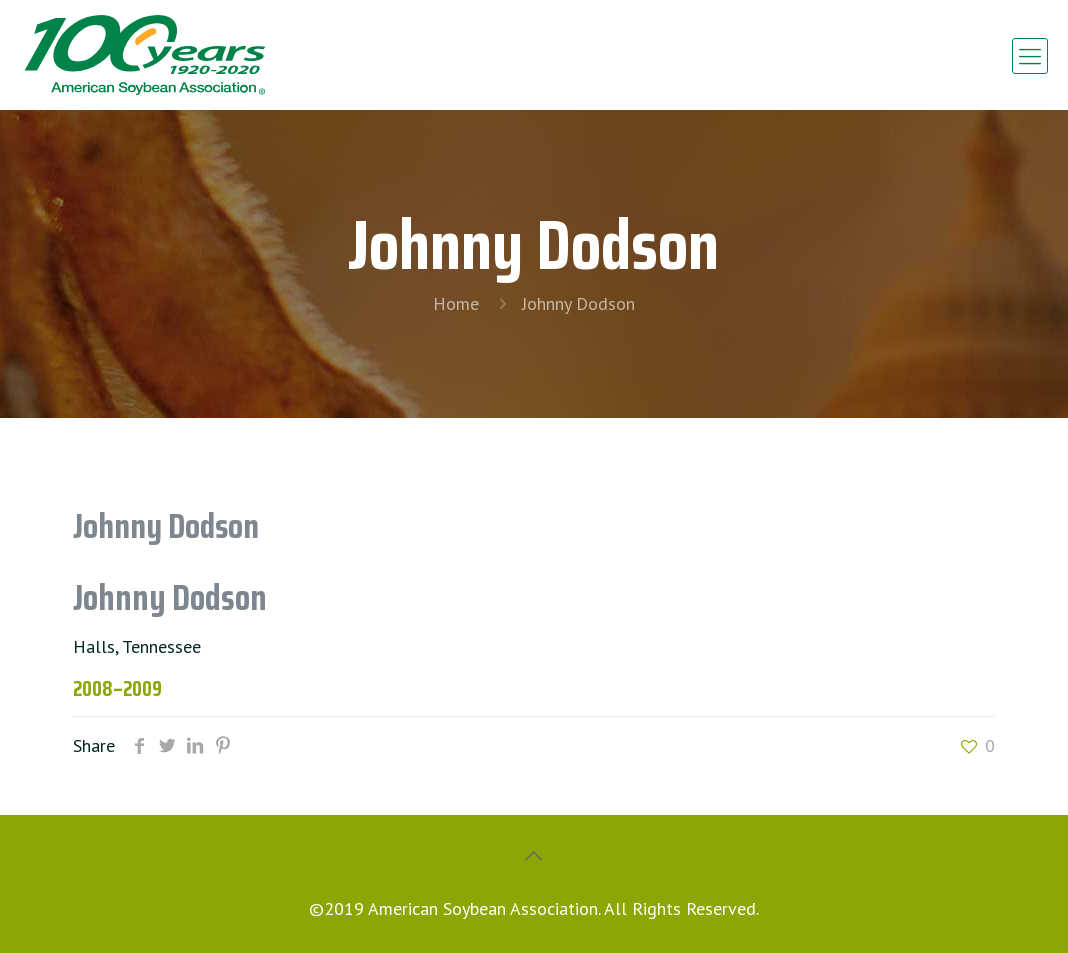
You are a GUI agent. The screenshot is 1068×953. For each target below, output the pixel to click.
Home (456, 303)
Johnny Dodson (578, 303)
